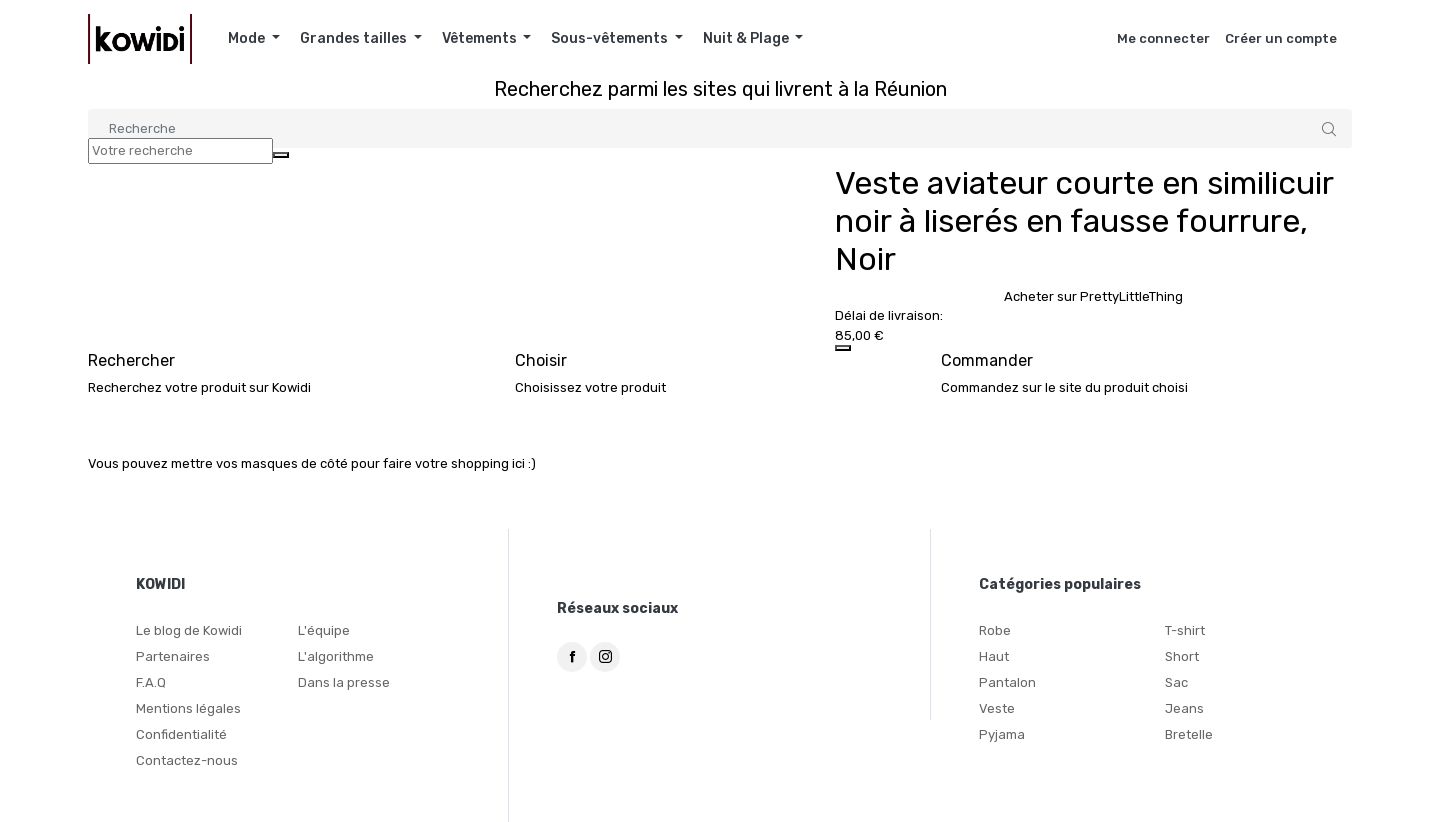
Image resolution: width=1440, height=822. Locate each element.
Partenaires (173, 656)
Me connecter (1163, 38)
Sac (1176, 682)
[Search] (720, 128)
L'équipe (324, 630)
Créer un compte (1281, 38)
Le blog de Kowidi (189, 630)
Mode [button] (248, 38)
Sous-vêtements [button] (611, 38)
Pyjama (1002, 734)
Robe (995, 630)
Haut (994, 656)
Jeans (1184, 708)
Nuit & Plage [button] (747, 38)
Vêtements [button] (481, 38)
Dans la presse (344, 682)
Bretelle (1189, 734)
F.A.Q (151, 682)
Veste (997, 708)
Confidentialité (181, 734)
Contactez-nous (187, 760)
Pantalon (1007, 682)
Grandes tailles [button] (355, 38)
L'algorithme (336, 656)
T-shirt (1185, 630)
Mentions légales (188, 708)
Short (1182, 656)
